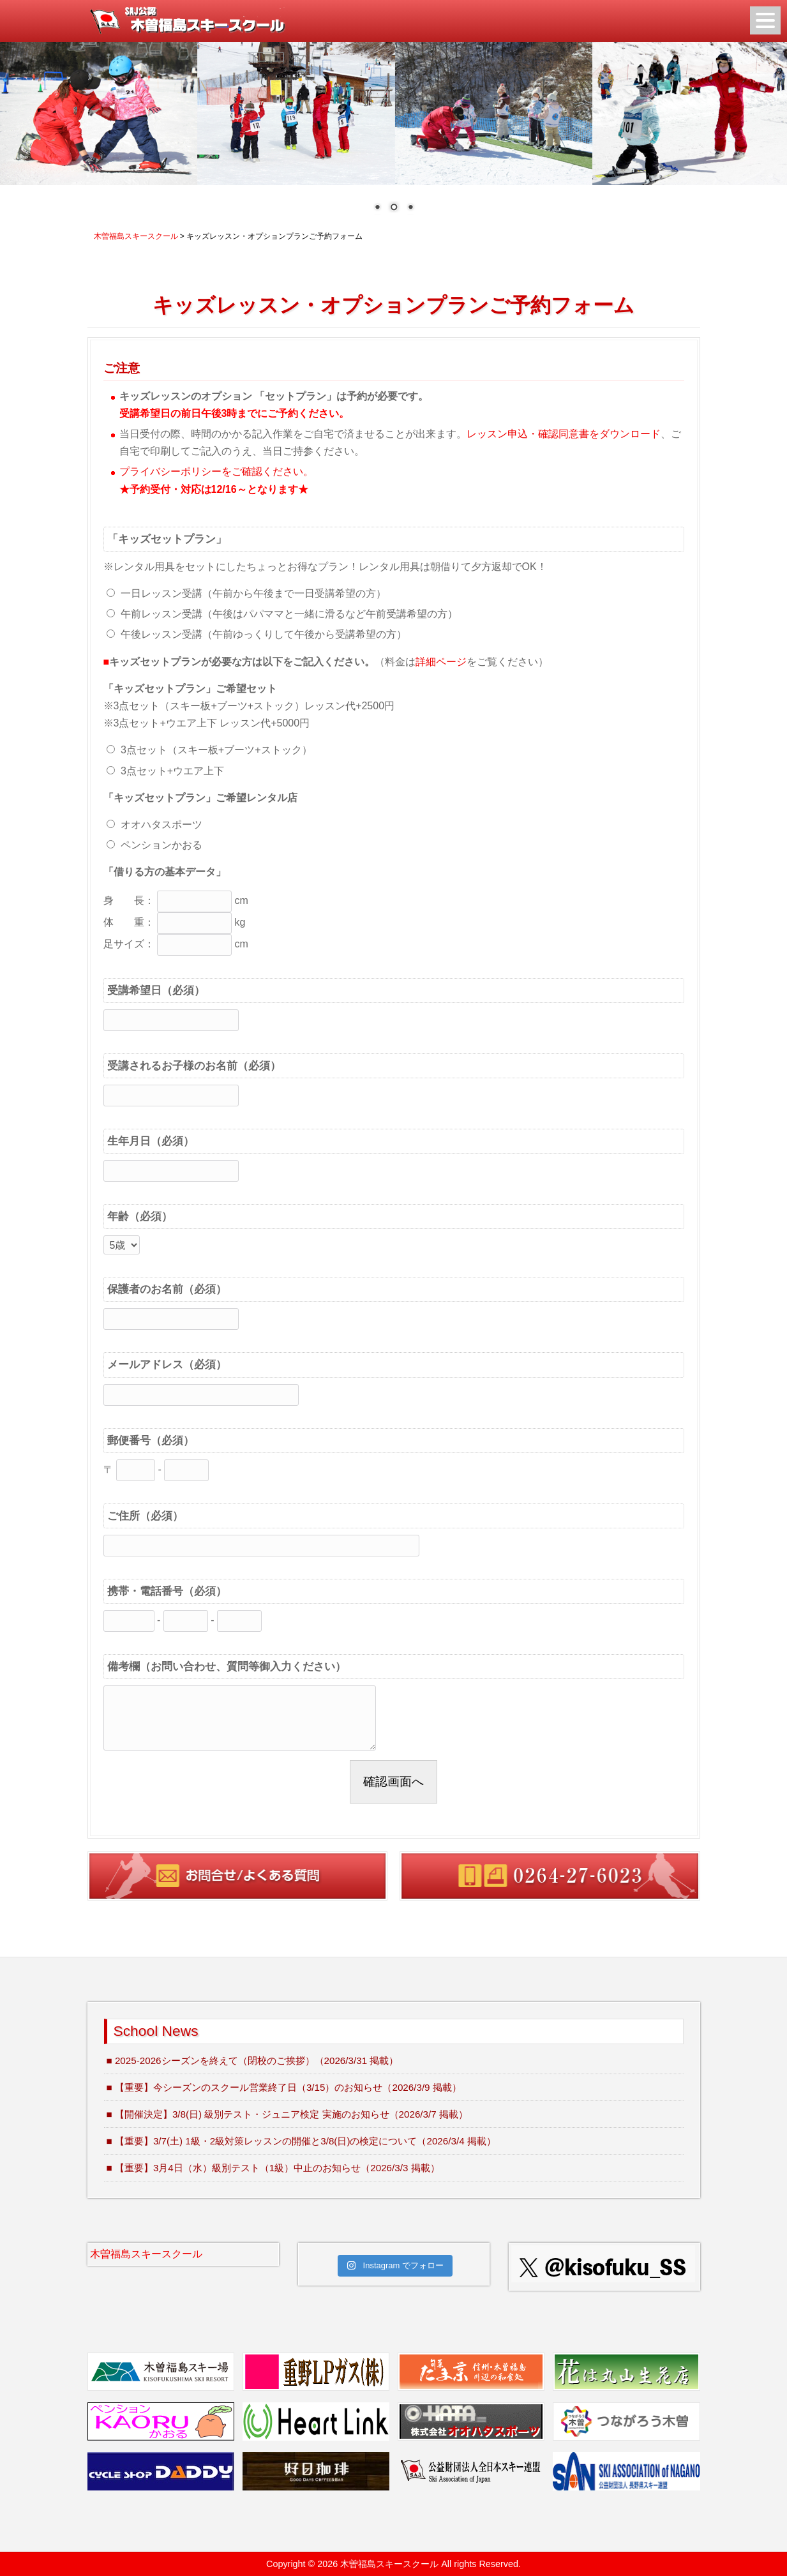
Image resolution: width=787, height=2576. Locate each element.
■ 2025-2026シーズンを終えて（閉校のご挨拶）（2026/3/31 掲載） (253, 2060)
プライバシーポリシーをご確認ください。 (216, 471)
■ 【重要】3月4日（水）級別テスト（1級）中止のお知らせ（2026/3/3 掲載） (273, 2167)
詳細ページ (441, 661)
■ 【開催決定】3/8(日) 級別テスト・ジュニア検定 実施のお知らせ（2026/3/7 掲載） (287, 2114)
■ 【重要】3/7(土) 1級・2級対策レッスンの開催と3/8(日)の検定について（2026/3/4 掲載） (301, 2140)
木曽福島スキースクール (146, 2253)
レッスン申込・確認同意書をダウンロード (564, 433)
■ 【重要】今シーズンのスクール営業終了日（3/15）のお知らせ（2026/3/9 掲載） (284, 2087)
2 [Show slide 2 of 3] (394, 208)
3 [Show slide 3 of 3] (410, 208)
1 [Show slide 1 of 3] (377, 208)
